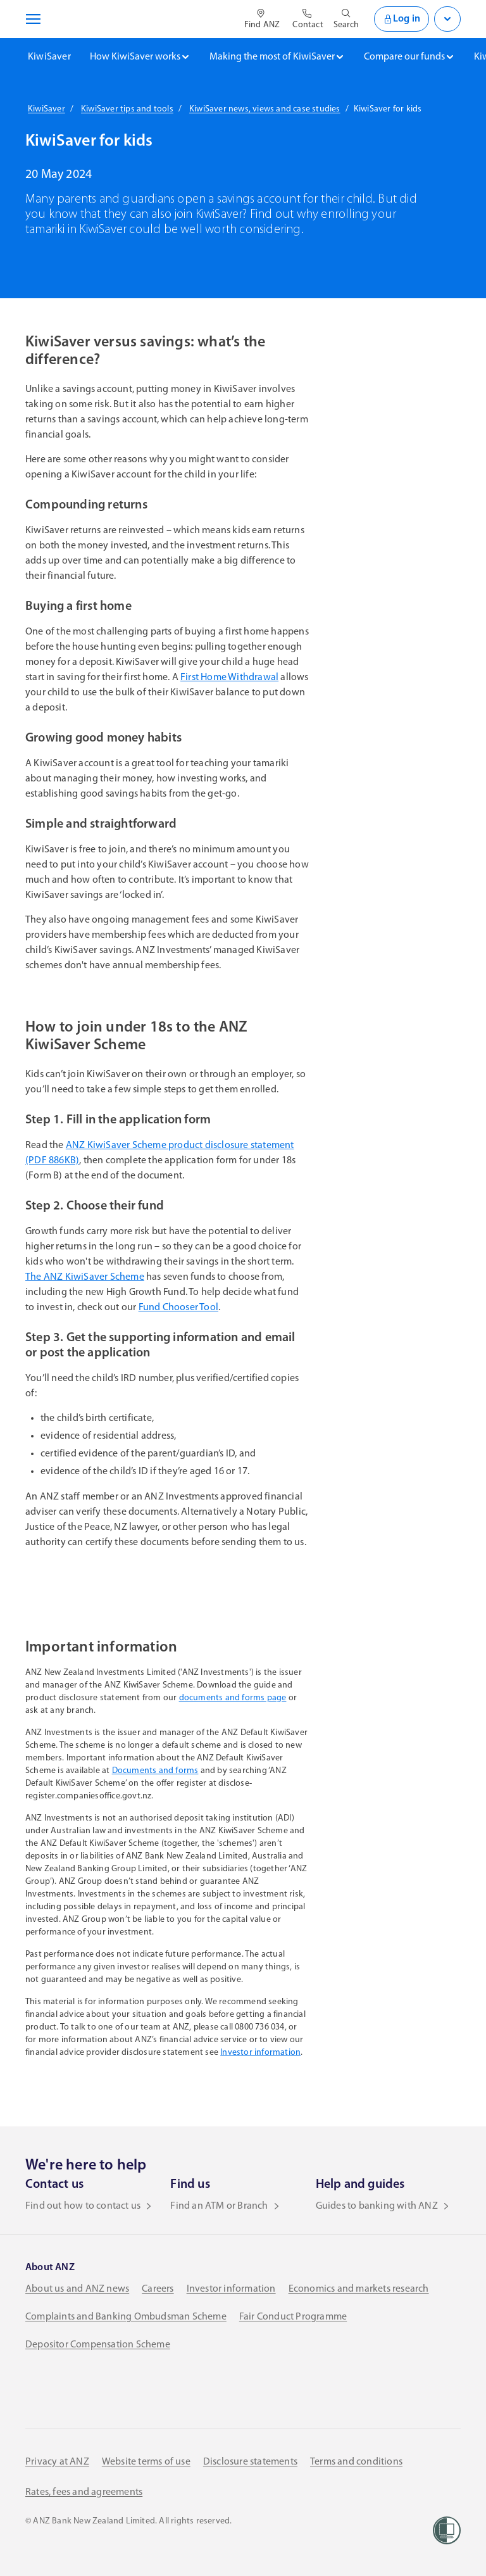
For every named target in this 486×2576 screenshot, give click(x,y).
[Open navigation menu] (31, 19)
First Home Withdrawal (229, 677)
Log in (401, 19)
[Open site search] (346, 19)
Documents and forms (155, 1771)
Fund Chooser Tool (178, 1308)
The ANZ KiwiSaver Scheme (84, 1277)
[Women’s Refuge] (447, 2530)
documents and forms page (233, 1698)
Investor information (260, 2052)
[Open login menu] (447, 19)
